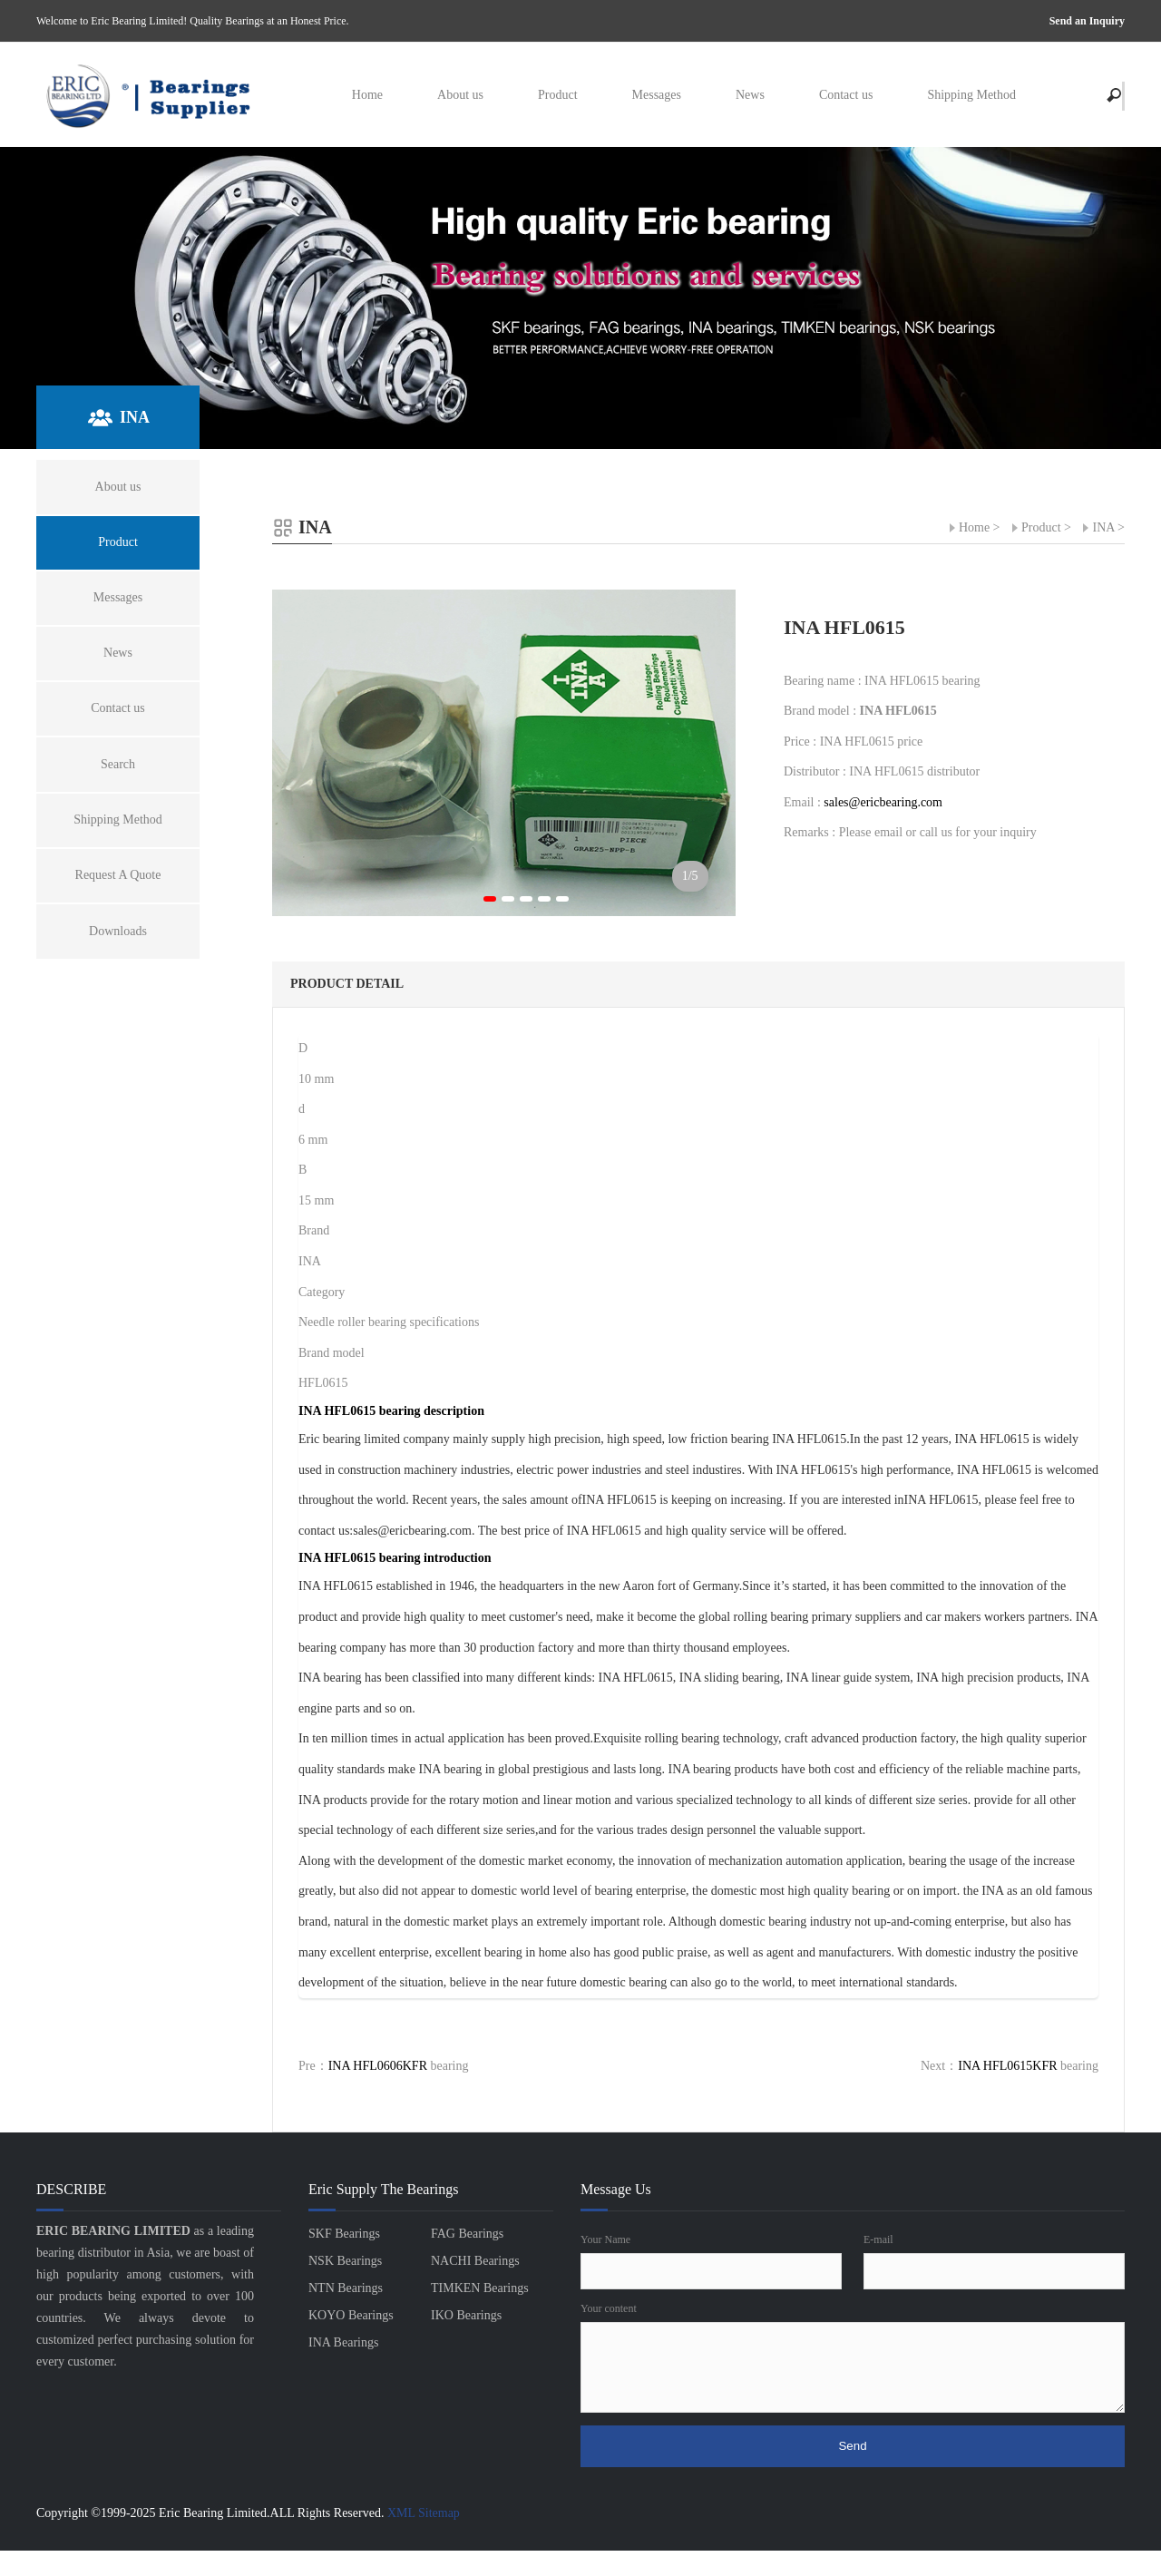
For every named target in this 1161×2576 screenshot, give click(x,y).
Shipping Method (971, 95)
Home (367, 95)
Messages (656, 95)
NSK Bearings (345, 2261)
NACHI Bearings (475, 2261)
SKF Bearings (344, 2233)
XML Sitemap (423, 2513)
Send (852, 2446)
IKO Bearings (466, 2315)
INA (1103, 527)
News (750, 95)
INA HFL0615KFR (1007, 2066)
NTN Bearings (345, 2288)
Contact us (846, 95)
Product (558, 95)
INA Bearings (343, 2342)
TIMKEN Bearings (480, 2288)
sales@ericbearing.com (883, 802)
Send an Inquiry (1087, 21)
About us (460, 95)
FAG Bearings (467, 2233)
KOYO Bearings (351, 2315)
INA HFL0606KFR (377, 2066)
